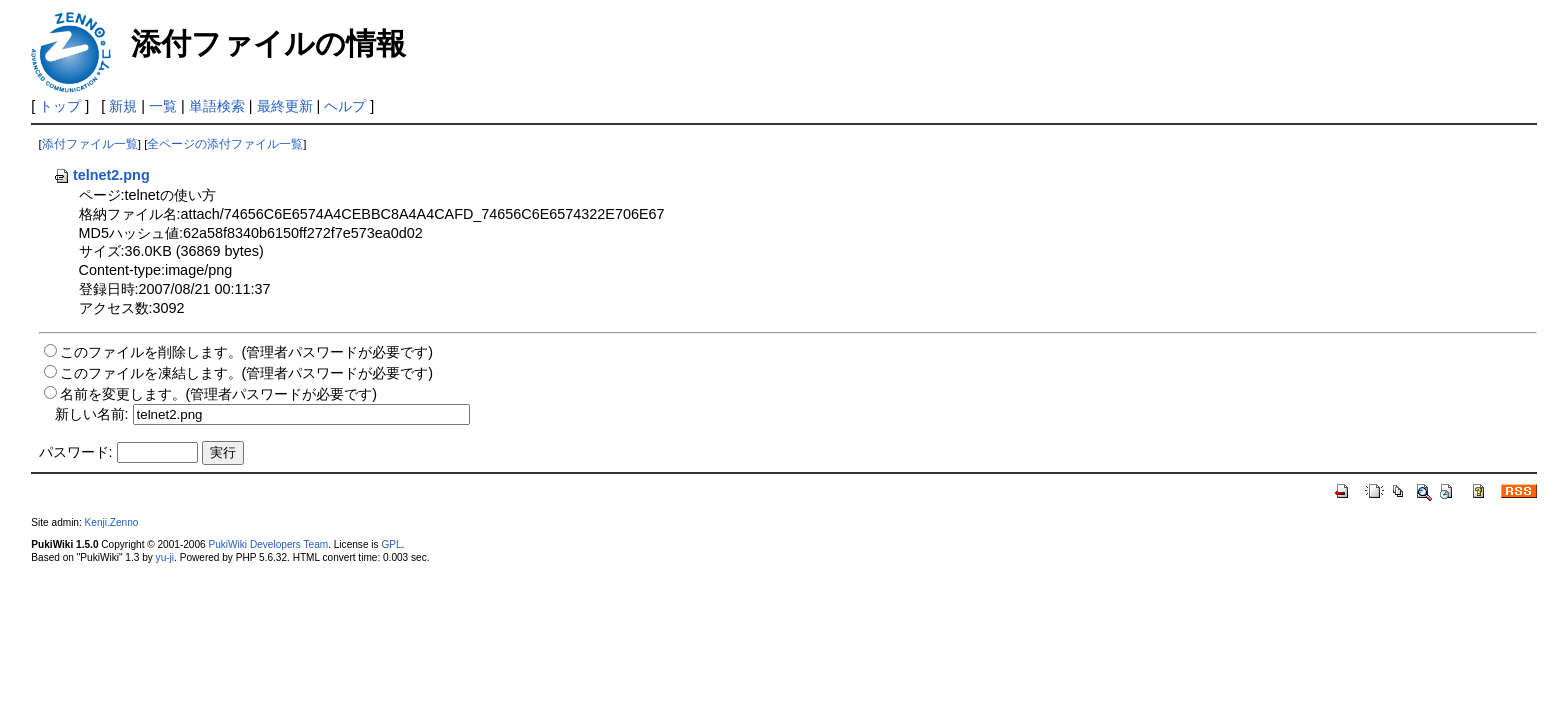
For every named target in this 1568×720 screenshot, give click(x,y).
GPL (391, 544)
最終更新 (285, 106)
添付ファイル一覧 (90, 144)
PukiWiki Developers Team (268, 544)
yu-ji (165, 557)
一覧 (163, 106)
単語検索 (217, 106)
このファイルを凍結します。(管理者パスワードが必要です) (247, 373)
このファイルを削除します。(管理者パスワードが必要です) (247, 352)
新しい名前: (92, 414)
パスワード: (76, 452)
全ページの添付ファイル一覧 (225, 144)
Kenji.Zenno (112, 522)
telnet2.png (101, 175)
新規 (123, 106)
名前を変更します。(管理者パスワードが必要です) (219, 394)
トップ (60, 106)
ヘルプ (345, 106)
